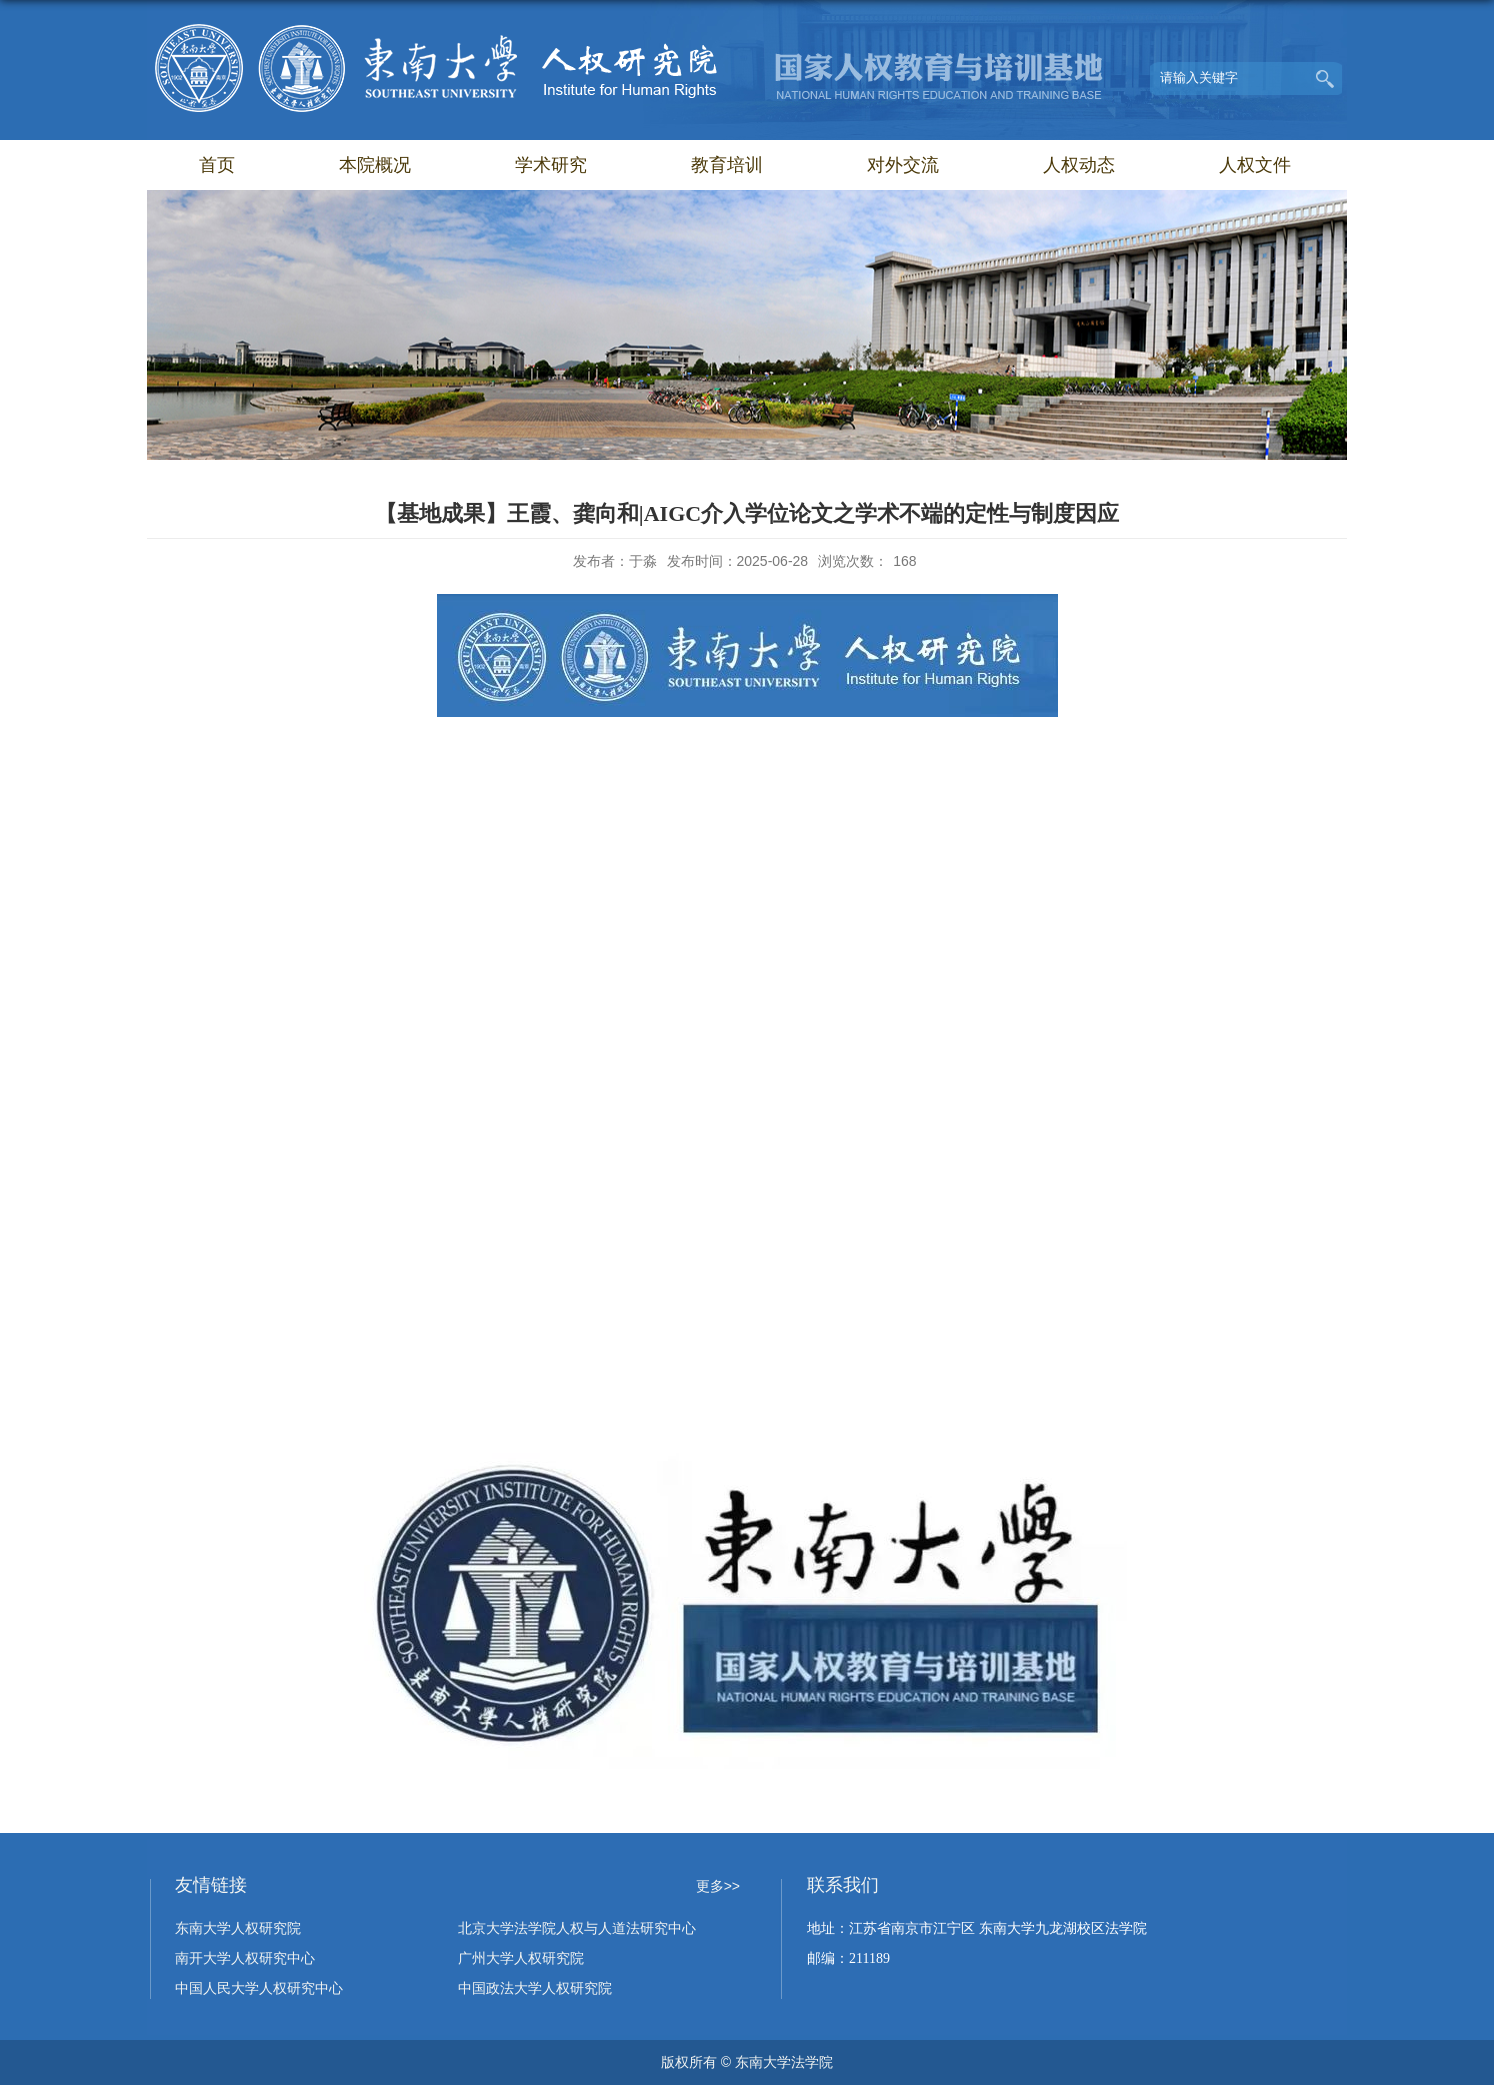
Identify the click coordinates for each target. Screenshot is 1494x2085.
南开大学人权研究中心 (245, 1958)
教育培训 (727, 165)
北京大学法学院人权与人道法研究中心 (577, 1928)
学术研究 (551, 165)
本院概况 (375, 165)
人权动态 (1079, 165)
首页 (217, 165)
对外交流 (903, 165)
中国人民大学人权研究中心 (259, 1988)
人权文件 (1255, 165)
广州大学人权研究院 (521, 1958)
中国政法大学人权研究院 (535, 1988)
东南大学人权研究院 (238, 1928)
